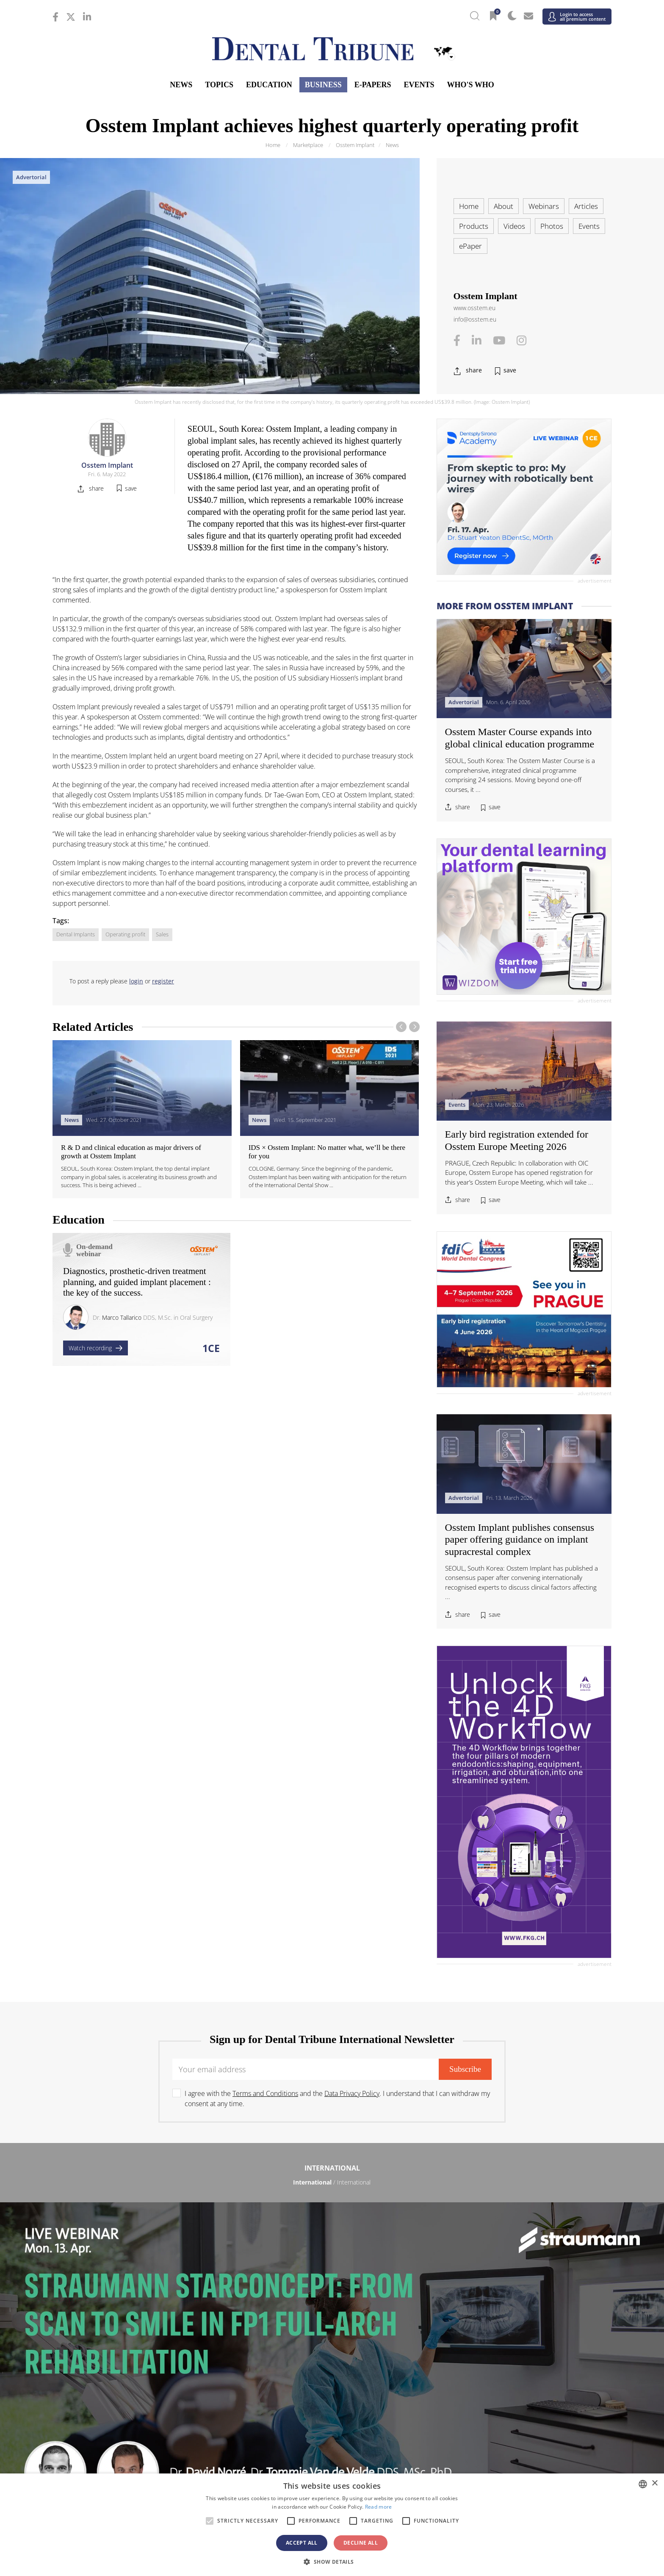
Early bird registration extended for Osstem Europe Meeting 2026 (517, 1140)
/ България (518, 2284)
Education (269, 84)
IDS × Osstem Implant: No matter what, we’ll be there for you (327, 1152)
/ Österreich (145, 2284)
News (181, 84)
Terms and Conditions (265, 2093)
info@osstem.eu (475, 319)
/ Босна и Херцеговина (332, 2284)
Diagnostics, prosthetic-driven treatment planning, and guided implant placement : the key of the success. (137, 1281)
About (503, 206)
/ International (332, 2182)
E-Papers (372, 84)
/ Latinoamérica (518, 2227)
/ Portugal (332, 2336)
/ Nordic (518, 2323)
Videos (514, 226)
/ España (518, 2349)
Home (273, 145)
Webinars (543, 206)
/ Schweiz (145, 2362)
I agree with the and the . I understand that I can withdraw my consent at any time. (337, 2098)
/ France (518, 2297)
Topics (219, 84)
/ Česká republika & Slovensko (332, 2297)
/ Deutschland (146, 2310)
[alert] (332, 2524)
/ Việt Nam (239, 2419)
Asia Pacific (332, 2391)
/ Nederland (331, 2323)
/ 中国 (146, 2406)
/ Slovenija (145, 2349)
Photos (551, 226)
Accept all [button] (302, 2542)
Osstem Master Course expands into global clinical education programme (520, 737)
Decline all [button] (360, 2542)
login (136, 981)
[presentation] (401, 1027)
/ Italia (145, 2323)
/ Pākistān (518, 2406)
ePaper (470, 246)
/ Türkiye (332, 2362)
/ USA (332, 2239)
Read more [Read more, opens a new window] (378, 2506)
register (163, 981)
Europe (332, 2269)
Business (323, 84)
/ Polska (146, 2336)
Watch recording (95, 1348)
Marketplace (308, 145)
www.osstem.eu (474, 308)
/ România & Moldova (518, 2336)
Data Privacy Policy (351, 2093)
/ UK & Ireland (518, 2362)
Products (473, 226)
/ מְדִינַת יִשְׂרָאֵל (146, 2463)
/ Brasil (146, 2227)
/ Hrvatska (146, 2297)
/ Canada (332, 2227)
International (332, 2168)
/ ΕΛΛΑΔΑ (332, 2310)
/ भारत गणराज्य (332, 2406)
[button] (332, 2561)
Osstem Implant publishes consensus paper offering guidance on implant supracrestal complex (520, 1539)
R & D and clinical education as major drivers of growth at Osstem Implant (131, 1152)
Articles (586, 206)
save (510, 370)
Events (419, 84)
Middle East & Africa (332, 2449)
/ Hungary (518, 2310)
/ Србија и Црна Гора (332, 2349)
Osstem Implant (355, 145)
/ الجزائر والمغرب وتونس (331, 2463)
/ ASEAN (425, 2419)
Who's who (470, 84)
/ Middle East (518, 2463)
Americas (332, 2212)
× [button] (654, 2483)
